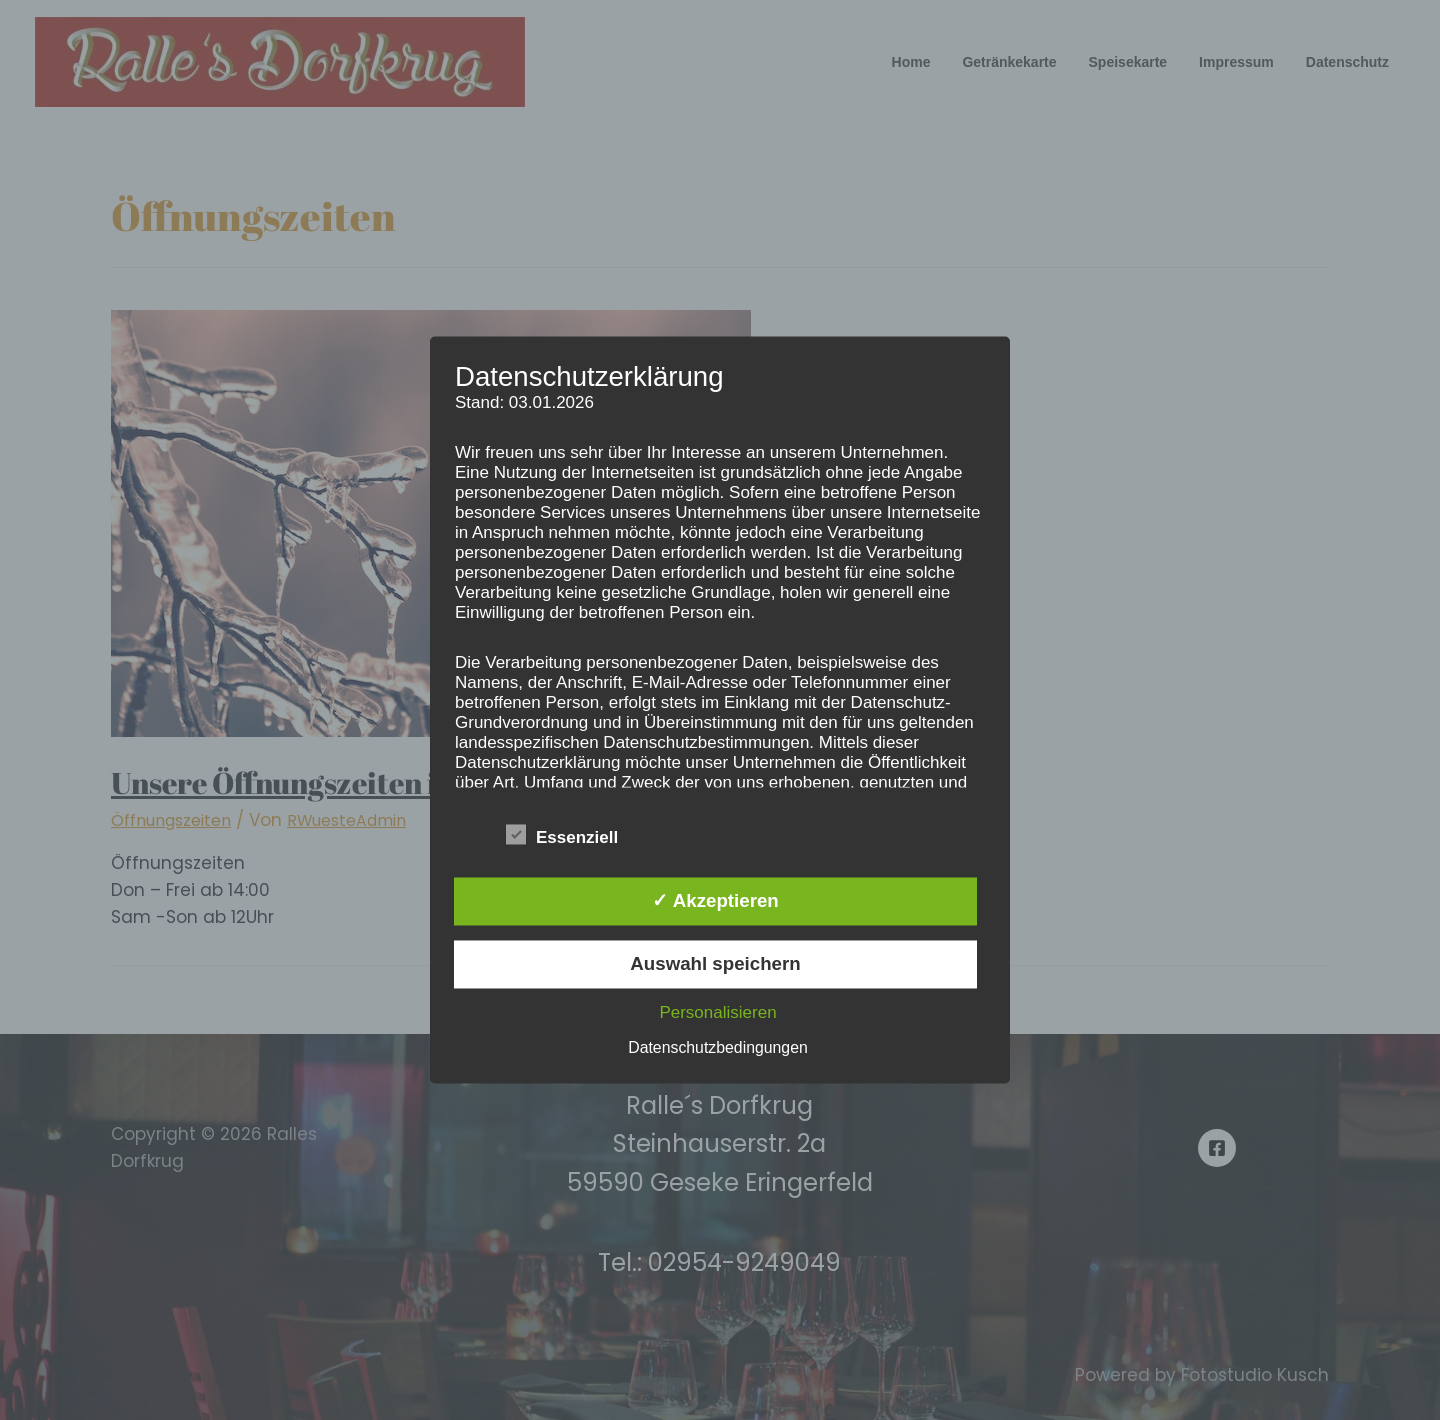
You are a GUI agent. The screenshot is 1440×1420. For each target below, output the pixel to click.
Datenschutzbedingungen (718, 1048)
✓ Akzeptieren (715, 900)
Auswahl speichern (715, 964)
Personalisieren (717, 1013)
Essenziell (562, 834)
